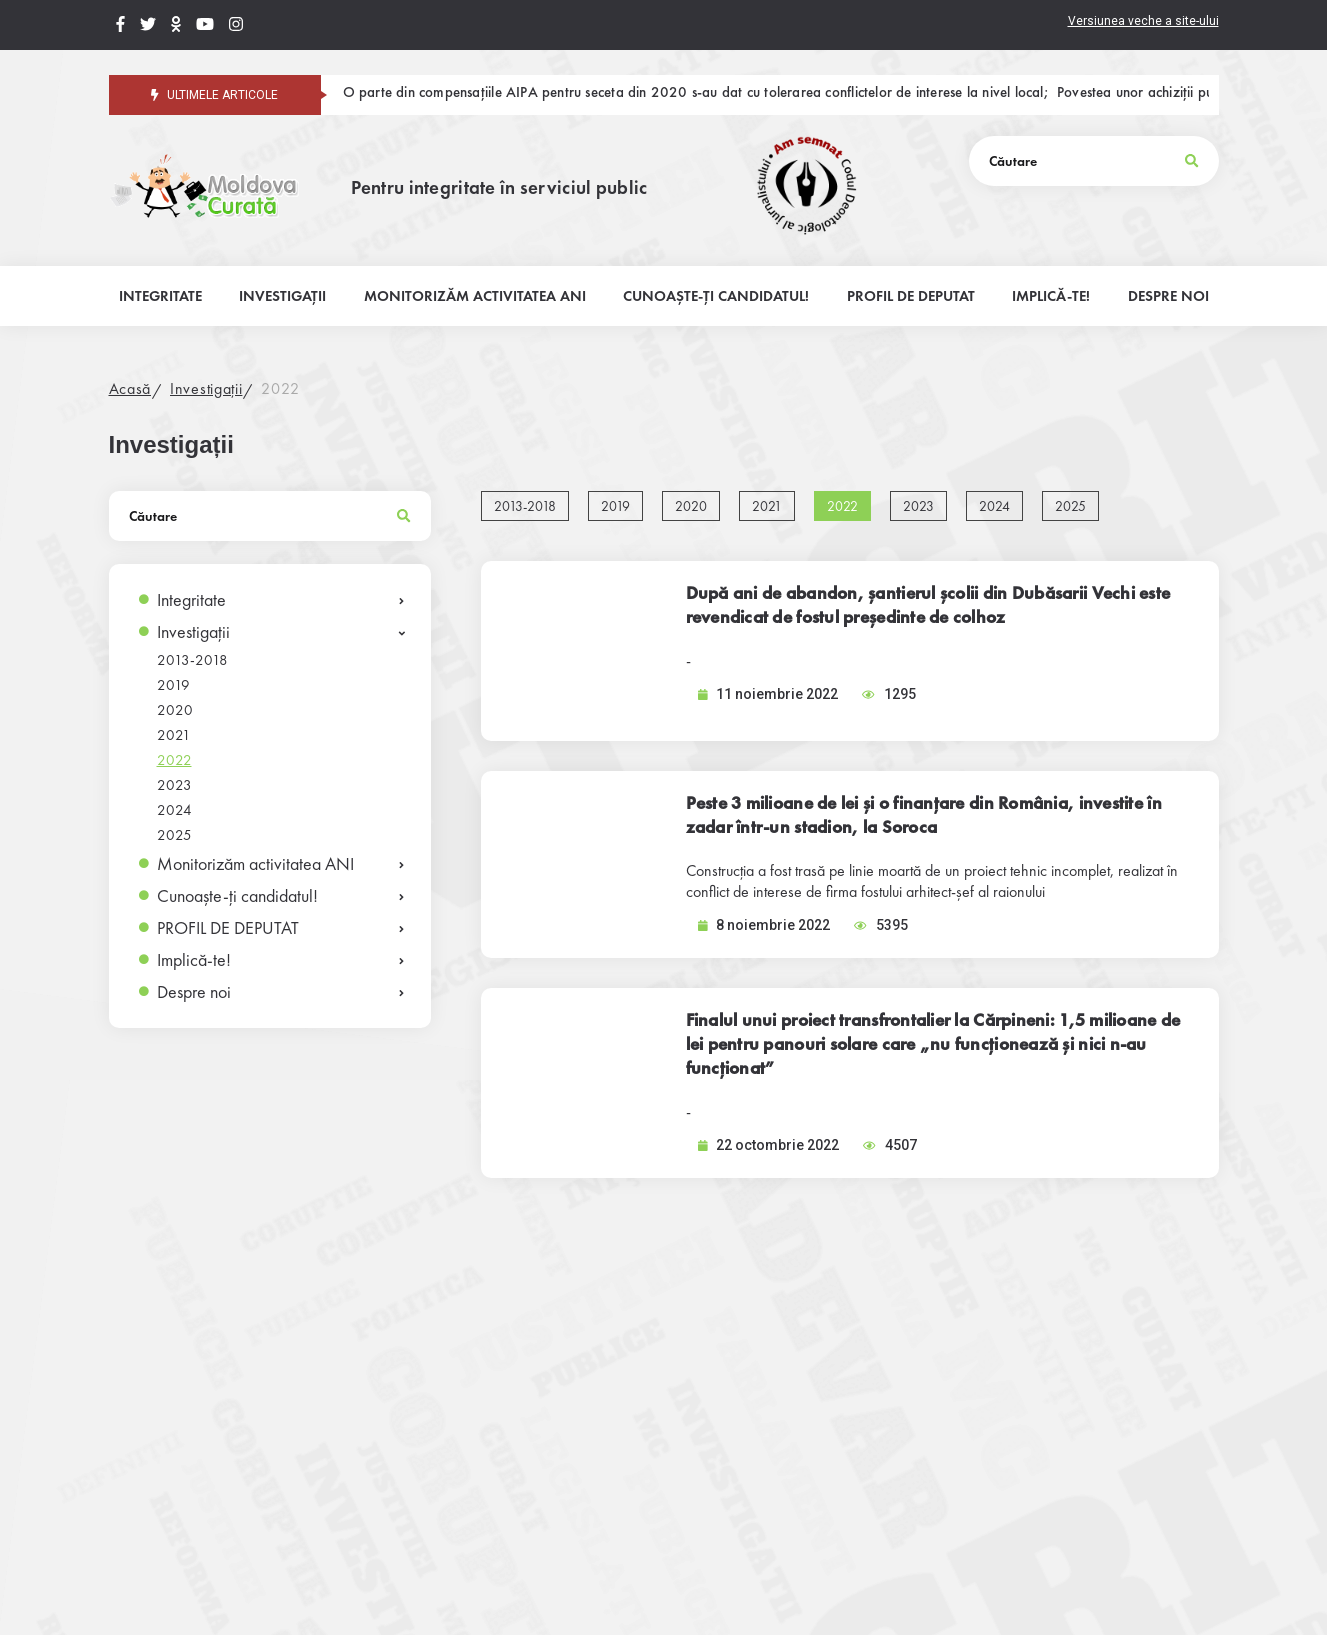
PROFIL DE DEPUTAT (228, 927)
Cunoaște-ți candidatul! (237, 895)
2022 (280, 388)
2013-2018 (192, 660)
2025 (174, 835)
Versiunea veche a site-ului (1143, 21)
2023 (174, 785)
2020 (175, 710)
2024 (174, 810)
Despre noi (194, 991)
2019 (173, 685)
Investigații (206, 388)
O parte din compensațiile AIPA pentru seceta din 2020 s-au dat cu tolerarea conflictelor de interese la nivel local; (696, 93)
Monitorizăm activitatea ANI (255, 863)
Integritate (191, 599)
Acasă (130, 388)
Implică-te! (194, 959)
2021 (174, 735)
